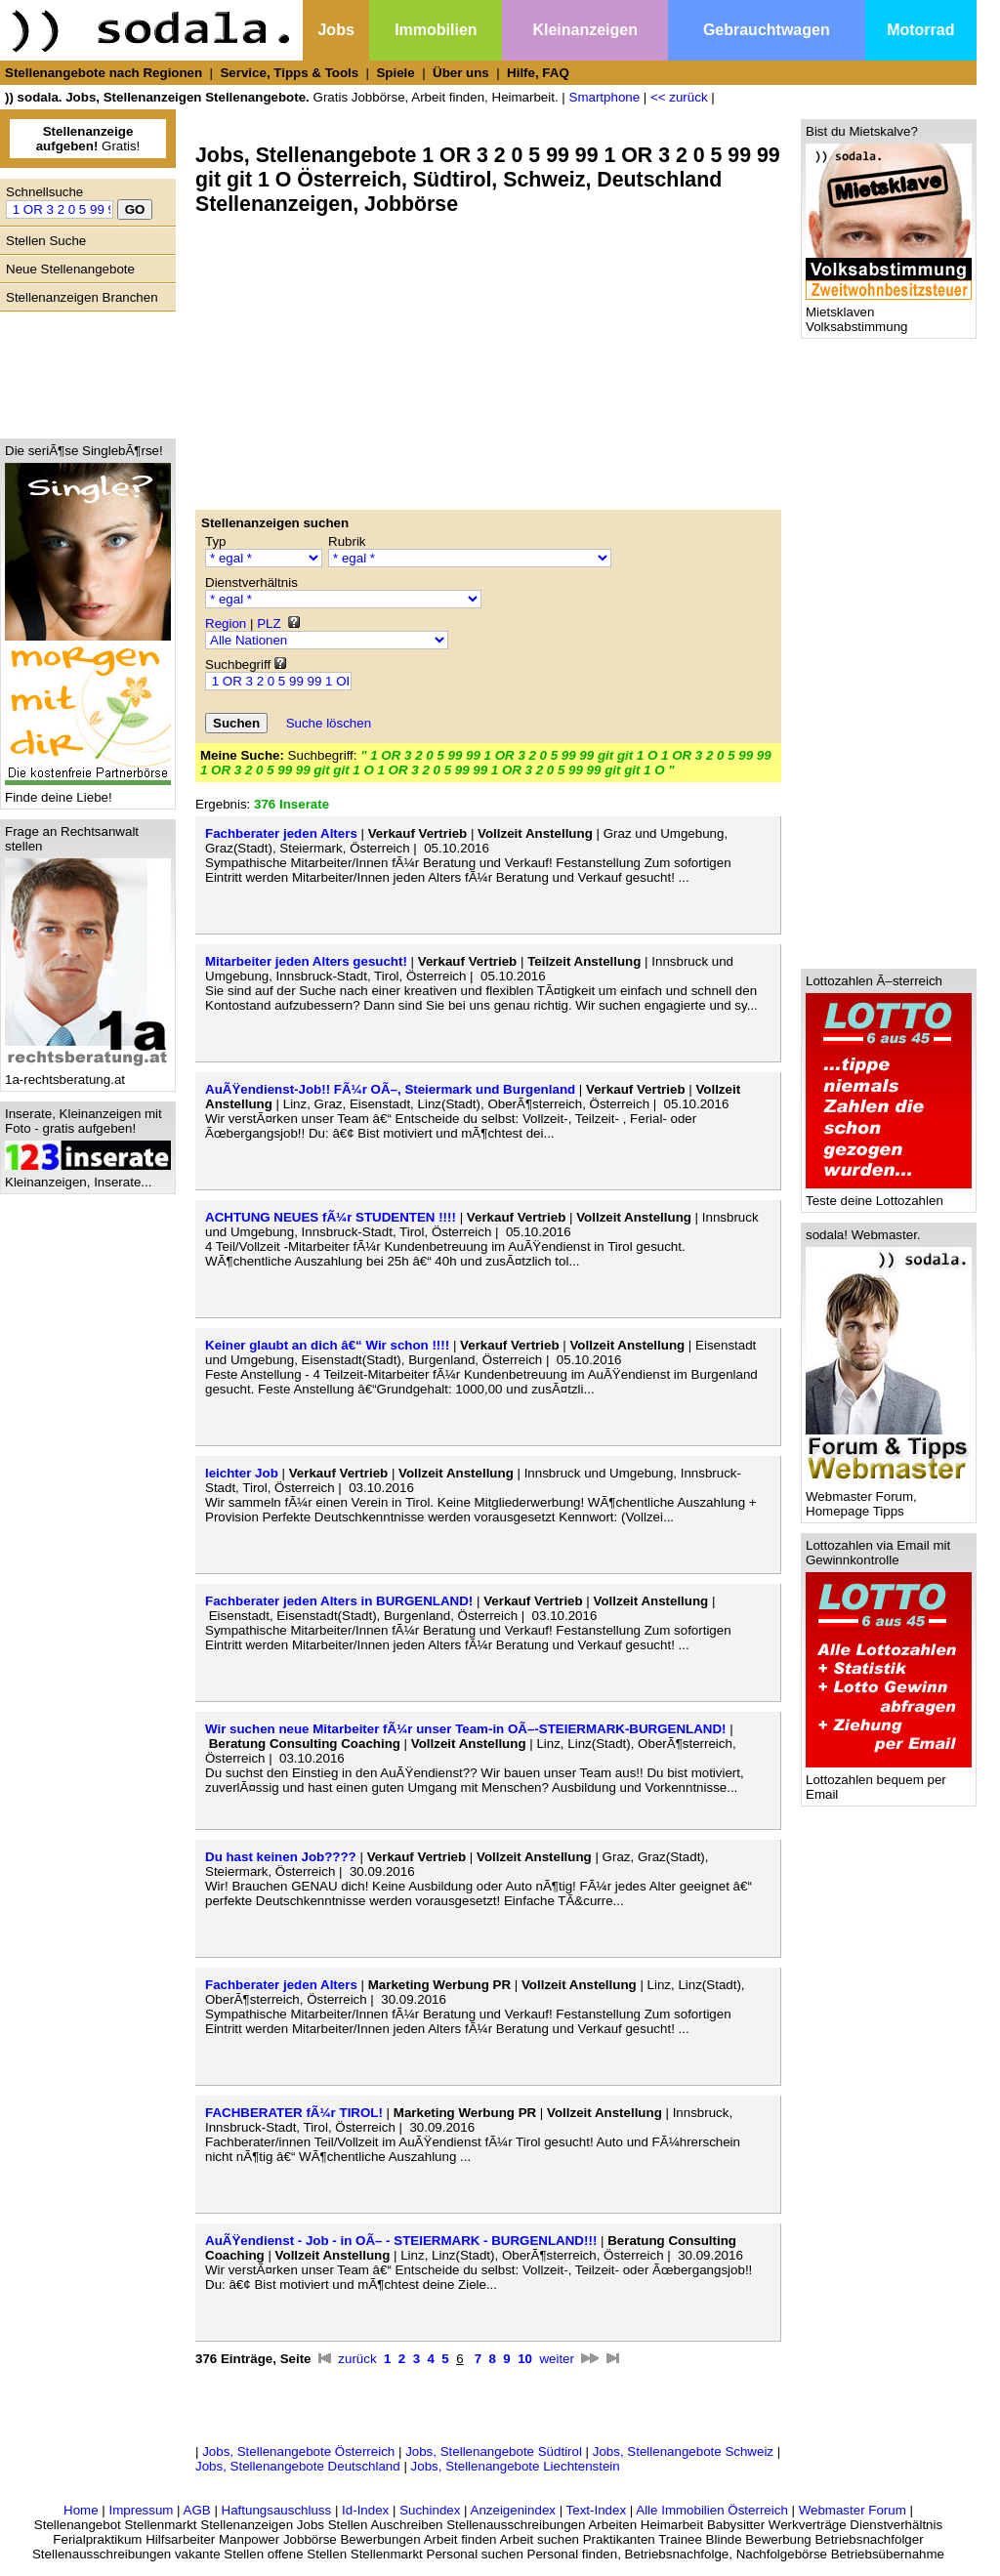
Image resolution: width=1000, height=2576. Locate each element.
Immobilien (436, 29)
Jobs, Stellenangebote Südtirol (493, 2451)
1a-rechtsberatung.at (88, 1073)
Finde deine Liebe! (88, 791)
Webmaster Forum (852, 2510)
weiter (556, 2358)
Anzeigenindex (513, 2510)
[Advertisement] (83, 370)
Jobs (335, 29)
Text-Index (596, 2510)
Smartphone (605, 97)
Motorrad (920, 29)
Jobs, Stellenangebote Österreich (298, 2451)
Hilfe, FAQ (538, 72)
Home (81, 2510)
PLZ (268, 623)
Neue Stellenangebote (70, 269)
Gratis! (88, 138)
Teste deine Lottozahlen (889, 1195)
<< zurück (679, 97)
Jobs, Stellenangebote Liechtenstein (515, 2466)
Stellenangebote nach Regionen (103, 72)
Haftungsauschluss (277, 2510)
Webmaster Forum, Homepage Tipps (889, 1497)
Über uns (461, 72)
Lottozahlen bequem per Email (889, 1781)
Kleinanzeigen (585, 29)
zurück (357, 2358)
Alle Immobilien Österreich (712, 2510)
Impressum (140, 2510)
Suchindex (429, 2510)
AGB (197, 2510)
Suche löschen (328, 723)
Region (225, 623)
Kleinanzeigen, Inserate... (88, 1176)
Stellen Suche (46, 240)
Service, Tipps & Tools (289, 72)
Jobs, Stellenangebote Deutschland (297, 2466)
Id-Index (365, 2510)
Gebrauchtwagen (766, 29)
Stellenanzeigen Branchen (82, 297)
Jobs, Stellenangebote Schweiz (683, 2451)
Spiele (395, 72)
